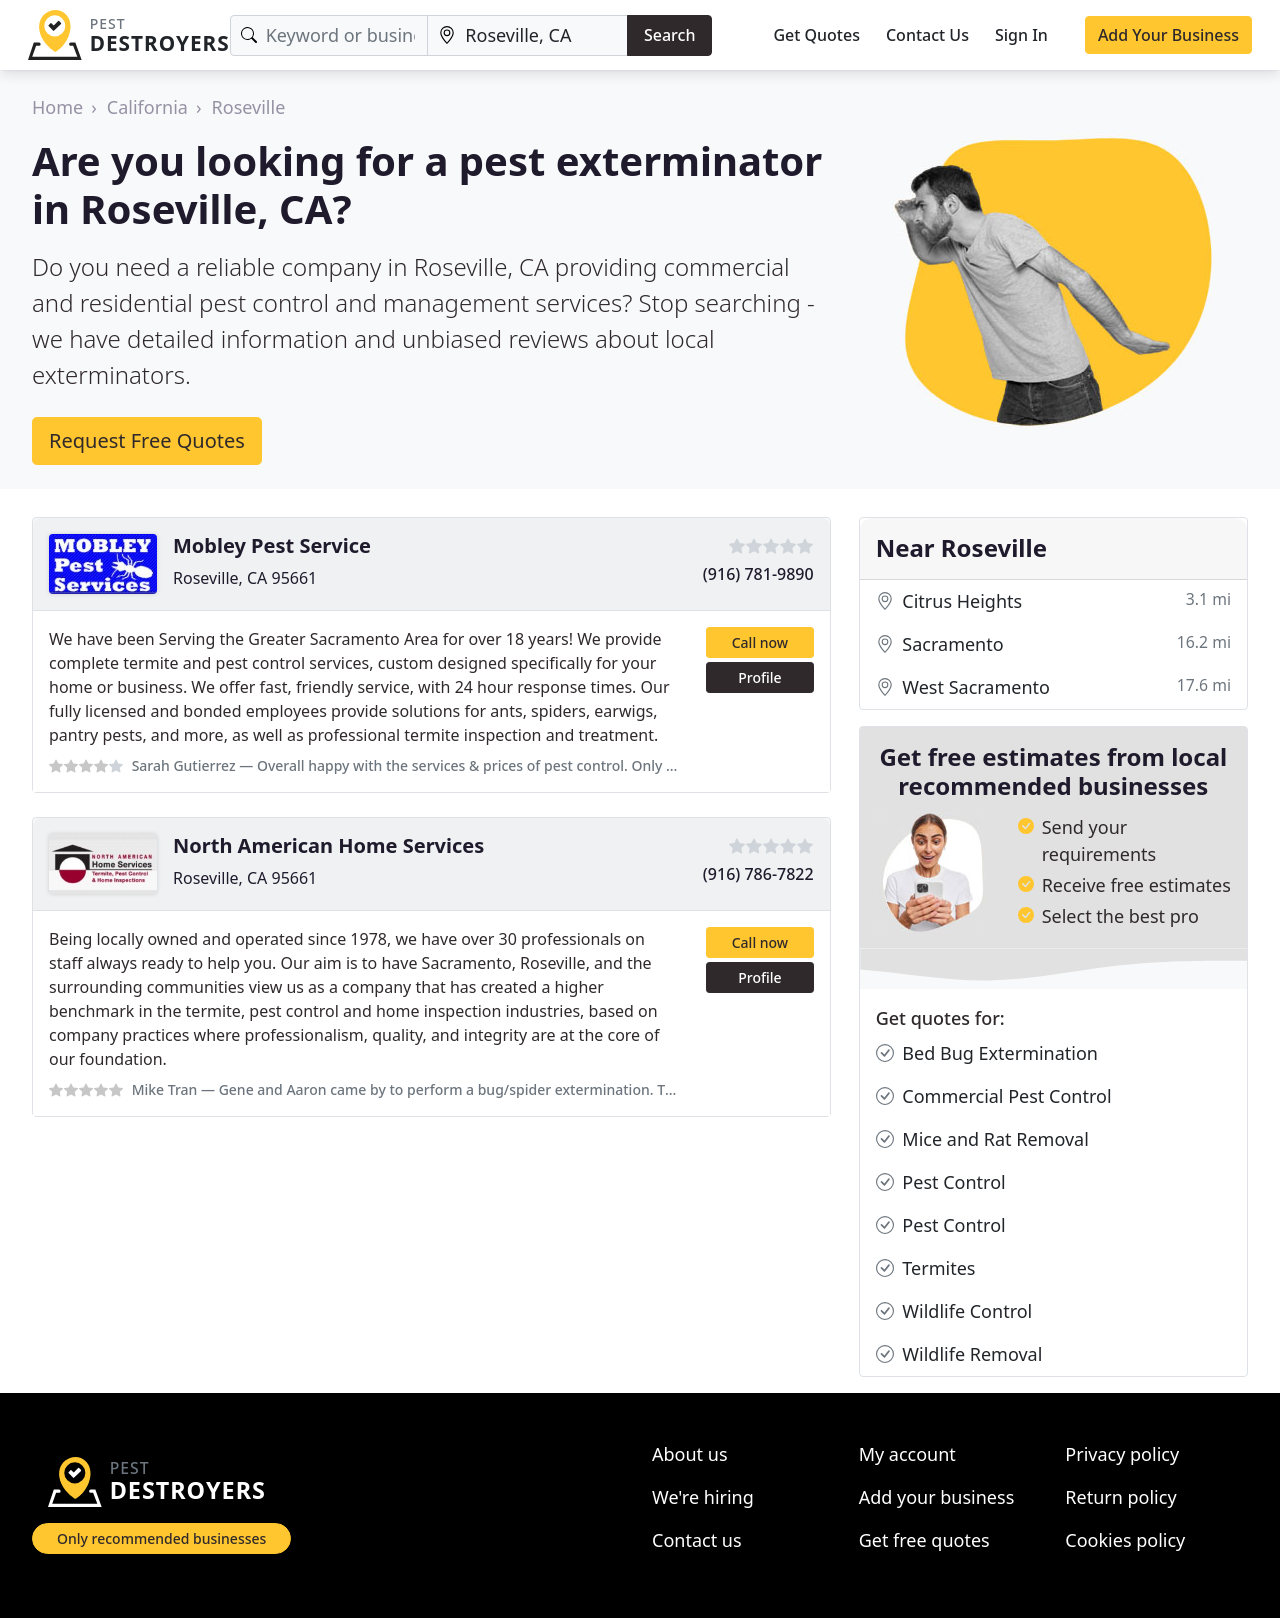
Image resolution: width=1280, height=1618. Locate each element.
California (147, 107)
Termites (926, 1268)
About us (690, 1454)
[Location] (527, 35)
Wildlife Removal (959, 1354)
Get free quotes (924, 1540)
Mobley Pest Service (272, 545)
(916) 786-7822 (758, 874)
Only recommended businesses (161, 1538)
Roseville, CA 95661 (245, 578)
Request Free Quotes (147, 440)
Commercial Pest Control (994, 1096)
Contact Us (927, 35)
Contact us (697, 1540)
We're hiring (703, 1497)
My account (907, 1454)
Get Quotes (816, 35)
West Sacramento (1053, 687)
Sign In (1021, 35)
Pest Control (941, 1182)
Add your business (937, 1497)
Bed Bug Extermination (987, 1053)
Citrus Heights (1053, 601)
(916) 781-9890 (758, 574)
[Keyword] (329, 35)
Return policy (1120, 1497)
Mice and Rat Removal (982, 1139)
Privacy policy (1122, 1454)
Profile (759, 677)
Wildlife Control (954, 1311)
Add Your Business (1168, 35)
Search (669, 35)
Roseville (249, 107)
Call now (760, 642)
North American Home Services (328, 845)
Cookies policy (1125, 1540)
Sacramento (1053, 644)
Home (57, 107)
